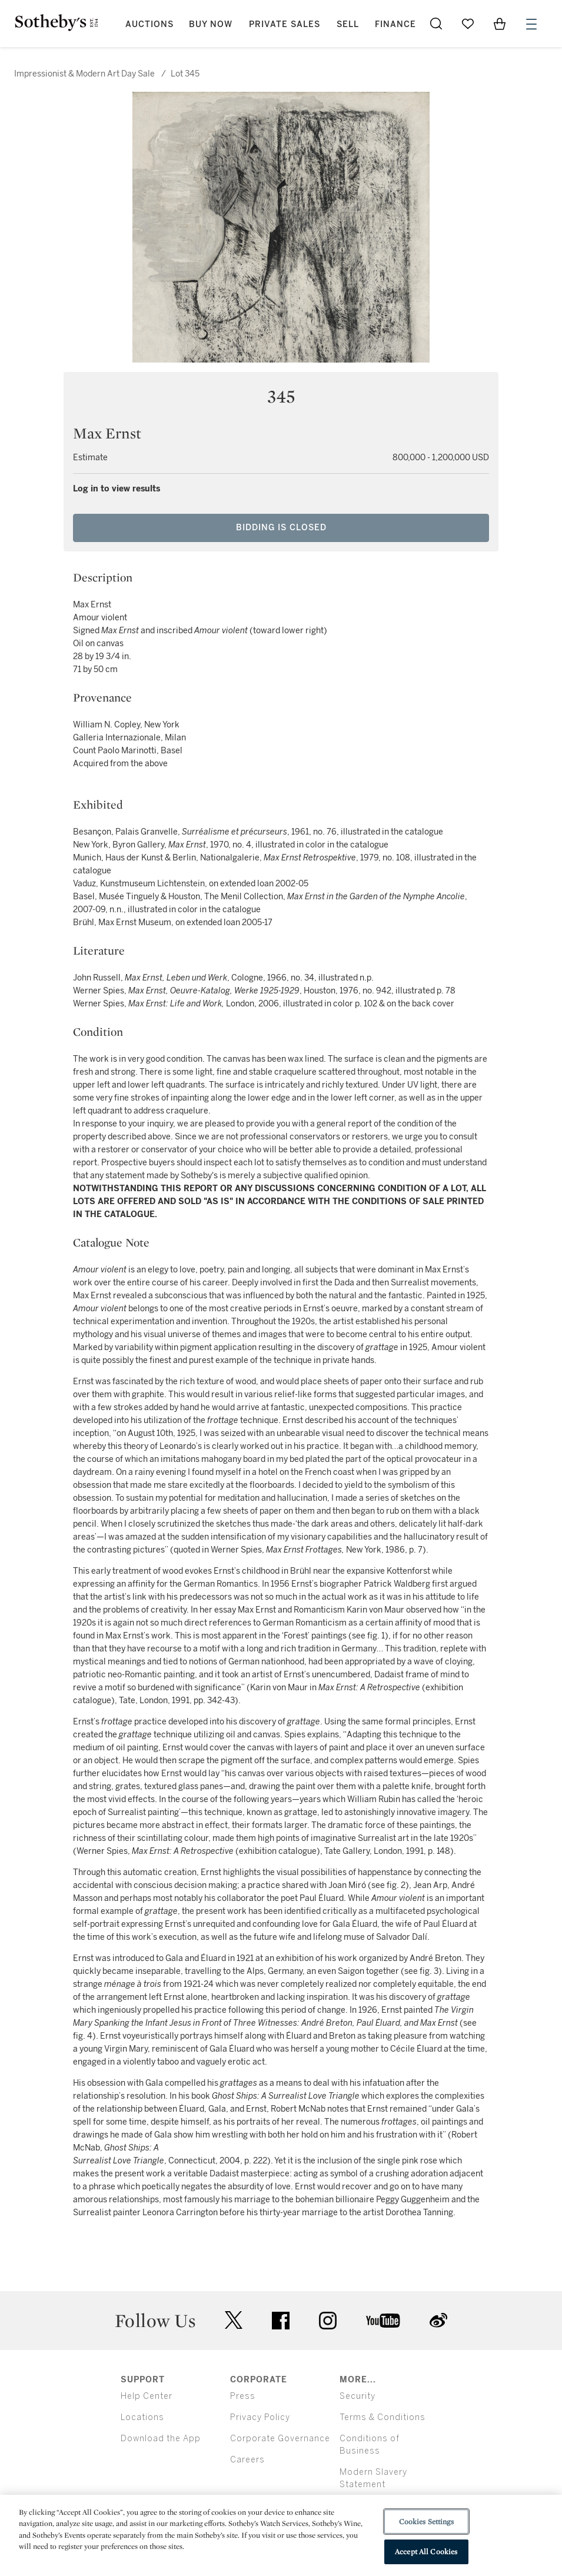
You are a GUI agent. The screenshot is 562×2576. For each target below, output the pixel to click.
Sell (348, 24)
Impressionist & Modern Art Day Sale (84, 74)
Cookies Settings (426, 2522)
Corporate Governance (280, 2439)
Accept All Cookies (426, 2552)
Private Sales (284, 24)
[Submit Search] (436, 23)
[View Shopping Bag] (500, 23)
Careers (247, 2460)
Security (357, 2396)
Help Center (146, 2396)
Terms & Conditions (382, 2417)
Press (242, 2396)
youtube (383, 2321)
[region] (281, 2535)
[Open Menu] (531, 24)
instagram (328, 2320)
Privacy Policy (260, 2417)
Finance (395, 24)
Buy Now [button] (210, 24)
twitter (233, 2320)
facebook (281, 2320)
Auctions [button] (149, 24)
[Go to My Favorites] (468, 23)
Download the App (161, 2439)
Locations (142, 2417)
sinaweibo (438, 2320)
